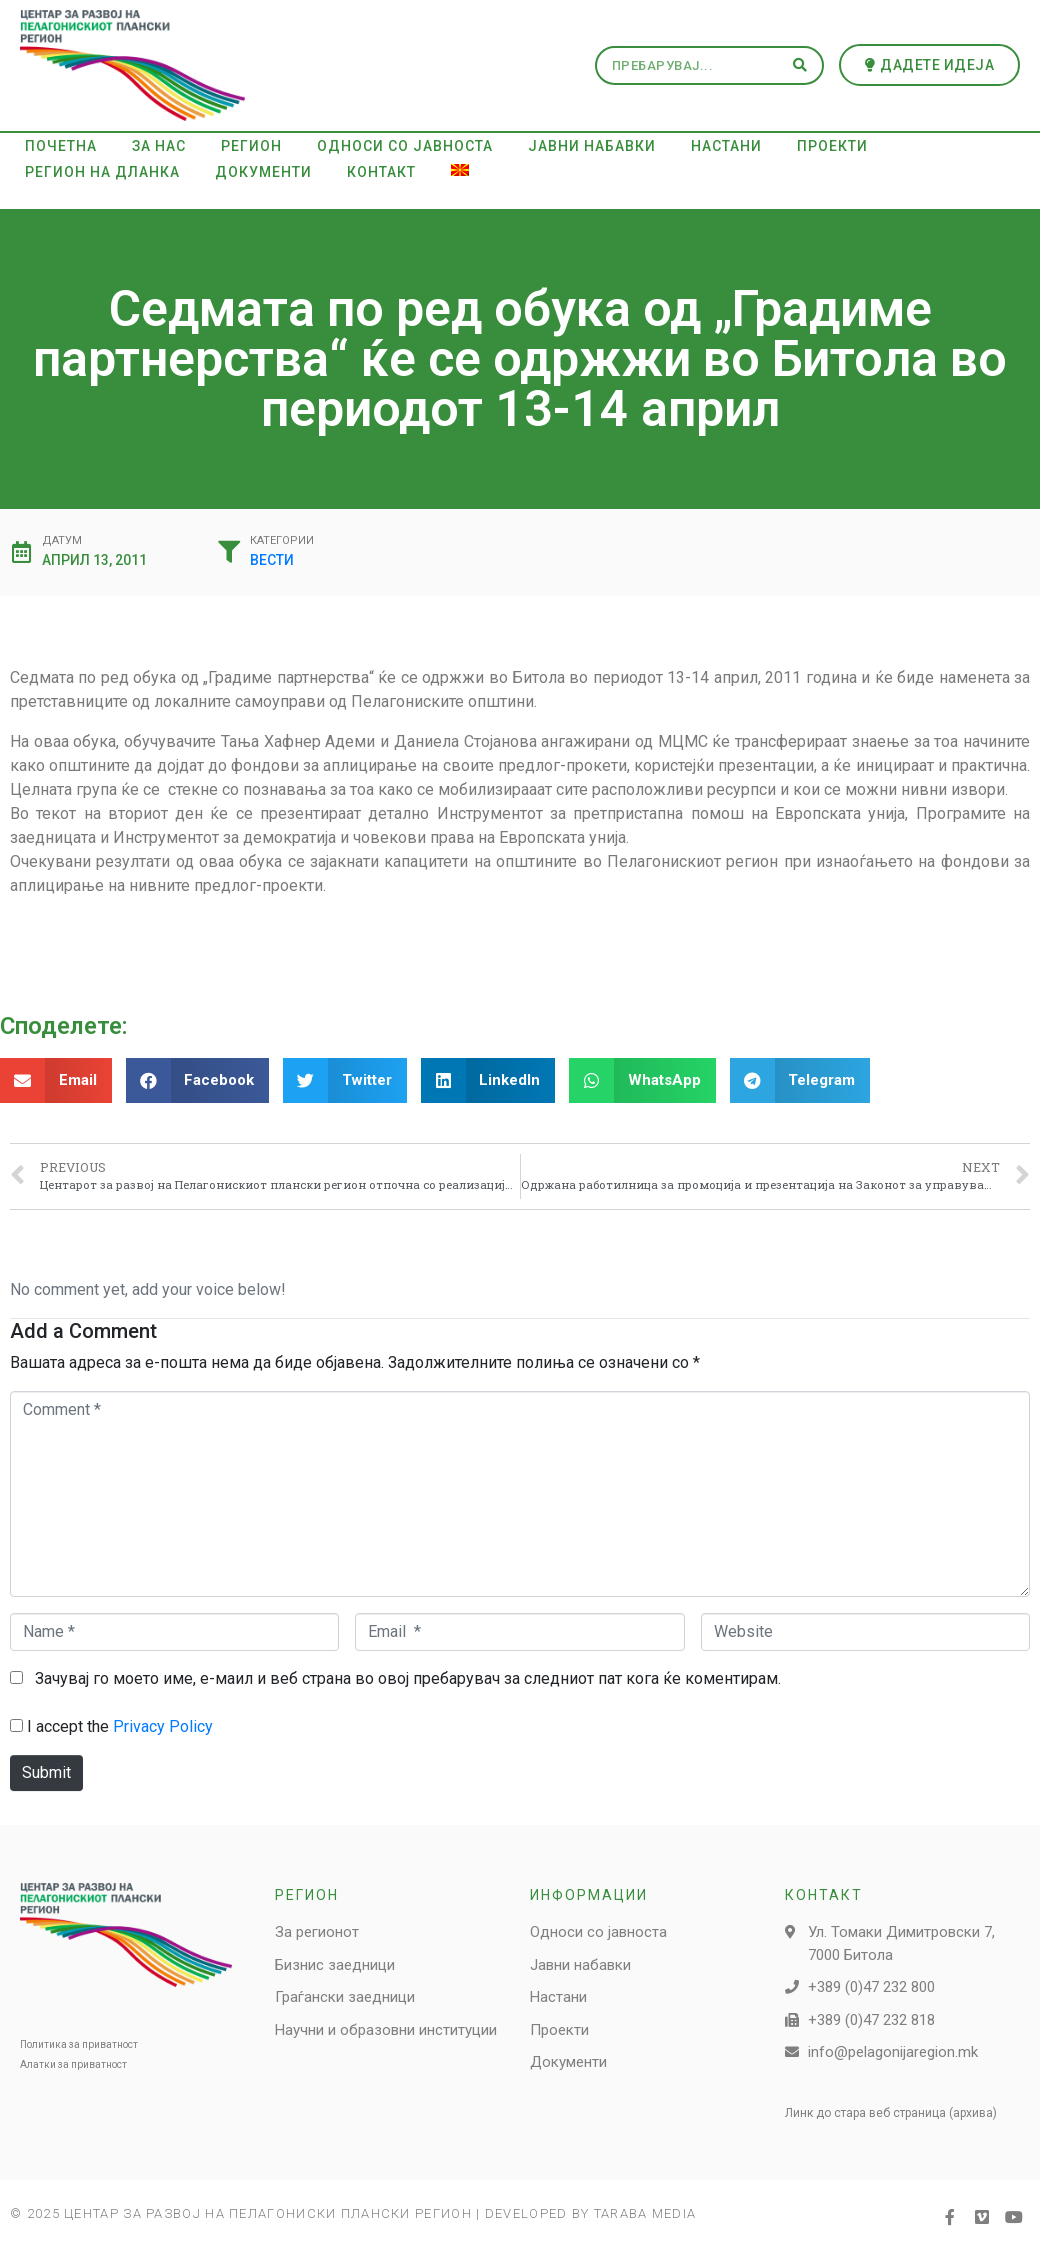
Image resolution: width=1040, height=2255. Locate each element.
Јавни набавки (592, 146)
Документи (263, 172)
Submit (46, 1772)
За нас (159, 146)
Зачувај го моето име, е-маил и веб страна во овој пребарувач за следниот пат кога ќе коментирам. (408, 1678)
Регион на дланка (102, 172)
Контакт (381, 172)
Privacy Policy (163, 1726)
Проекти (832, 146)
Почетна (61, 146)
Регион (251, 146)
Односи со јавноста (405, 146)
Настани (726, 146)
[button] (930, 65)
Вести (272, 560)
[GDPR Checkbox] (16, 1725)
